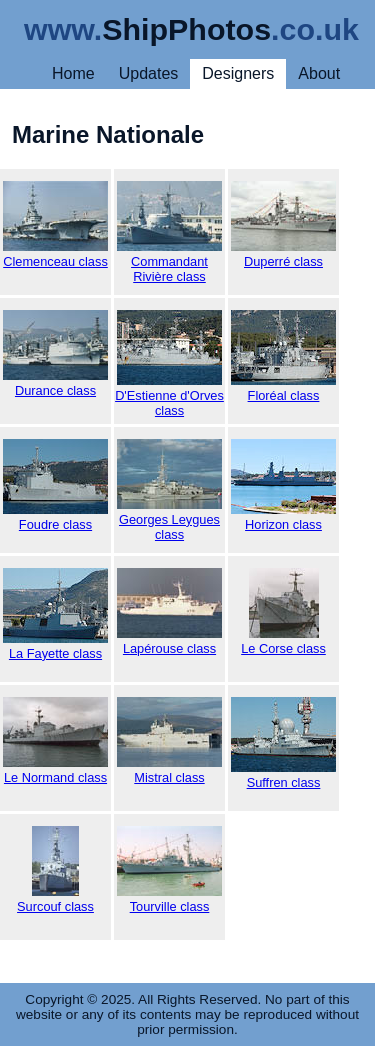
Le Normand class (55, 741)
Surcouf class (55, 870)
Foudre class (55, 485)
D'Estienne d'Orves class (169, 364)
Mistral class (169, 741)
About (319, 73)
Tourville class (169, 870)
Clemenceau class (55, 225)
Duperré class (283, 225)
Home (73, 73)
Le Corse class (283, 612)
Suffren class (283, 743)
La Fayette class (55, 614)
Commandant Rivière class (169, 232)
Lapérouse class (169, 612)
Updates (149, 73)
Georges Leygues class (169, 490)
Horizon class (283, 485)
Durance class (55, 354)
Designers (238, 73)
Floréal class (283, 356)
